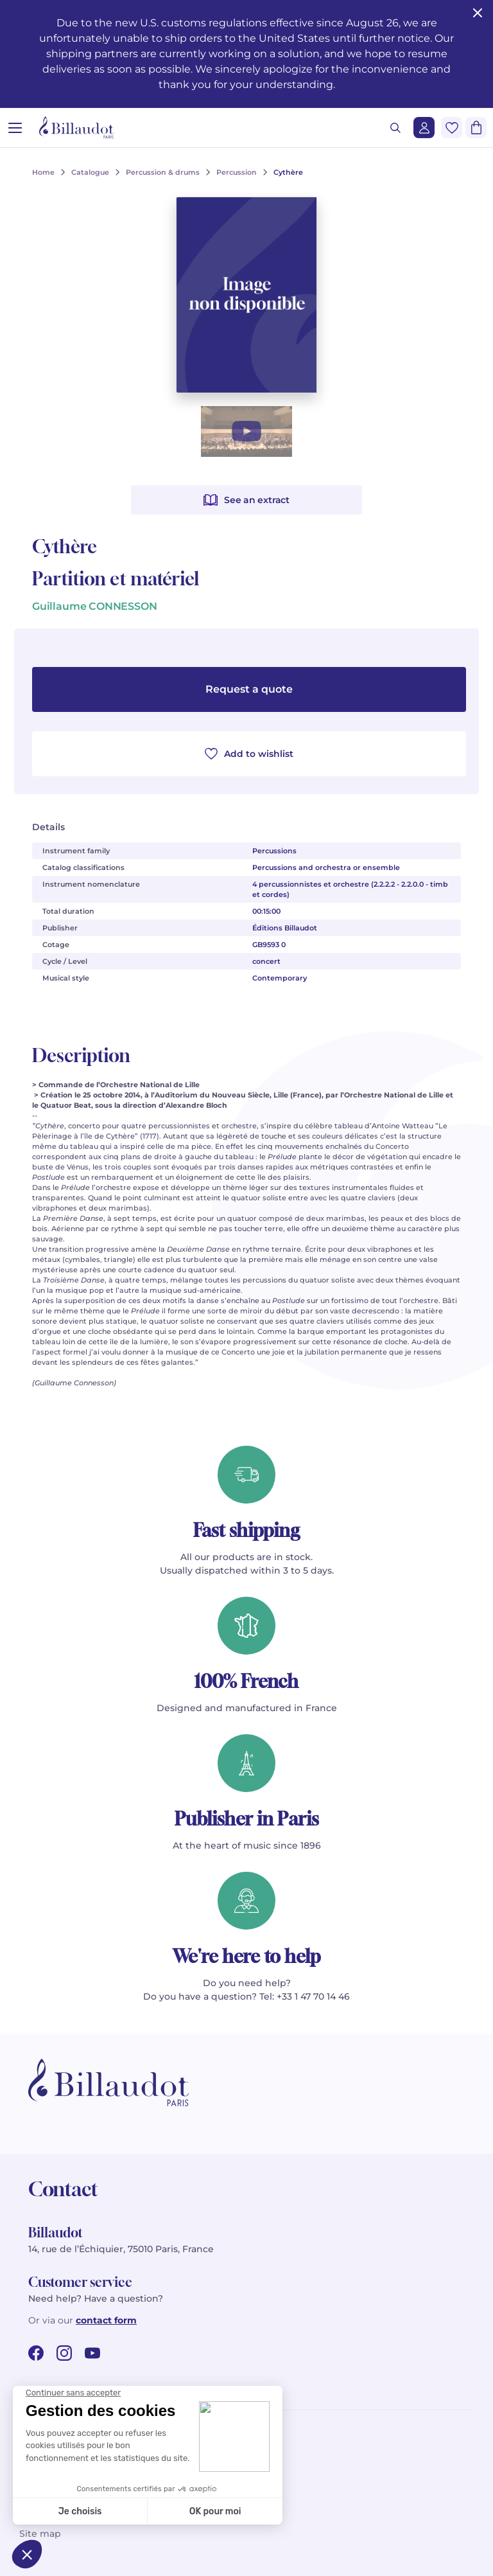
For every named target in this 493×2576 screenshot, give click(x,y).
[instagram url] (64, 2353)
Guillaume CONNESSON (94, 606)
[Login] (424, 127)
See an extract (246, 500)
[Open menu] (15, 127)
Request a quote (249, 689)
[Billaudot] (76, 127)
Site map (40, 2533)
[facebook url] (36, 2353)
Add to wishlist (249, 753)
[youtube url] (92, 2353)
